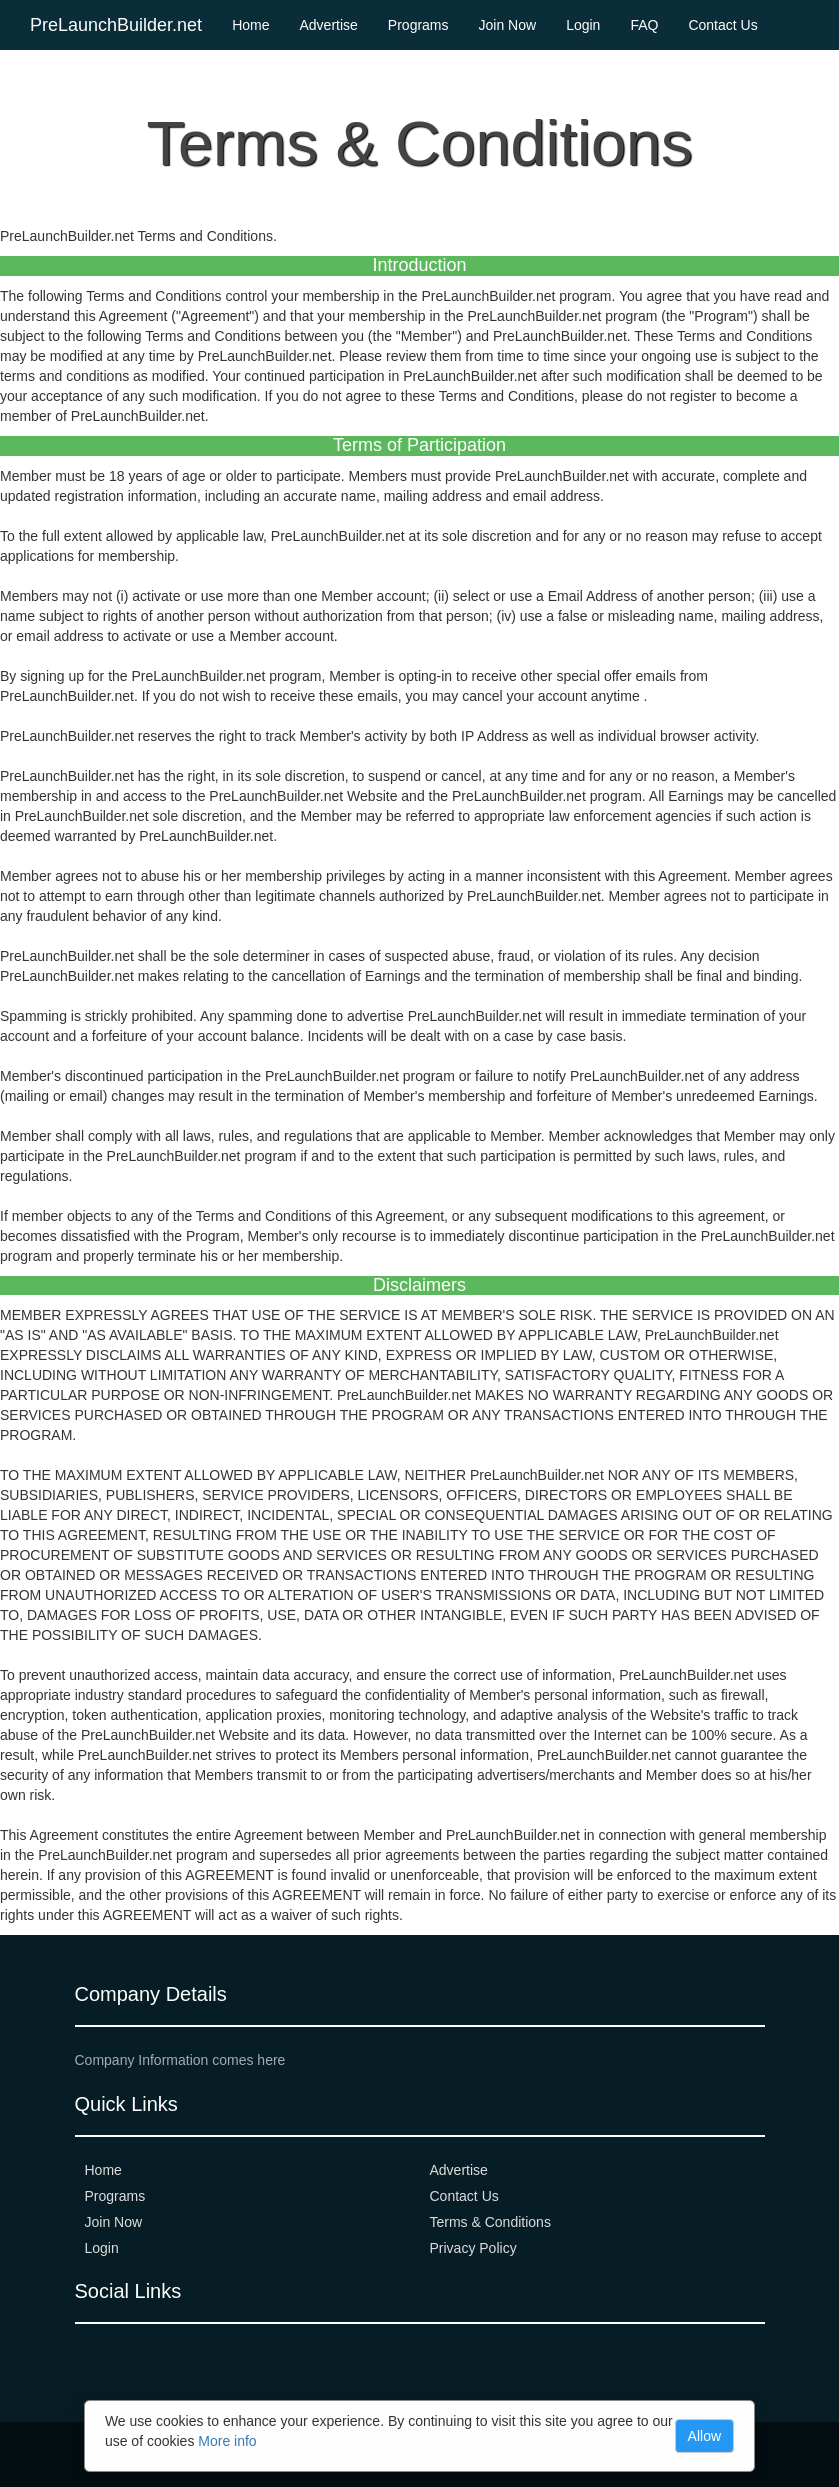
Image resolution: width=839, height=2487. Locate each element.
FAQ (644, 25)
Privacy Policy (473, 2248)
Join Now (508, 25)
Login (583, 25)
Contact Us (722, 25)
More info (227, 2441)
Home (250, 25)
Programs (418, 25)
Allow (704, 2436)
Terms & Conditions (490, 2222)
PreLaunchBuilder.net (116, 25)
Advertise (328, 25)
